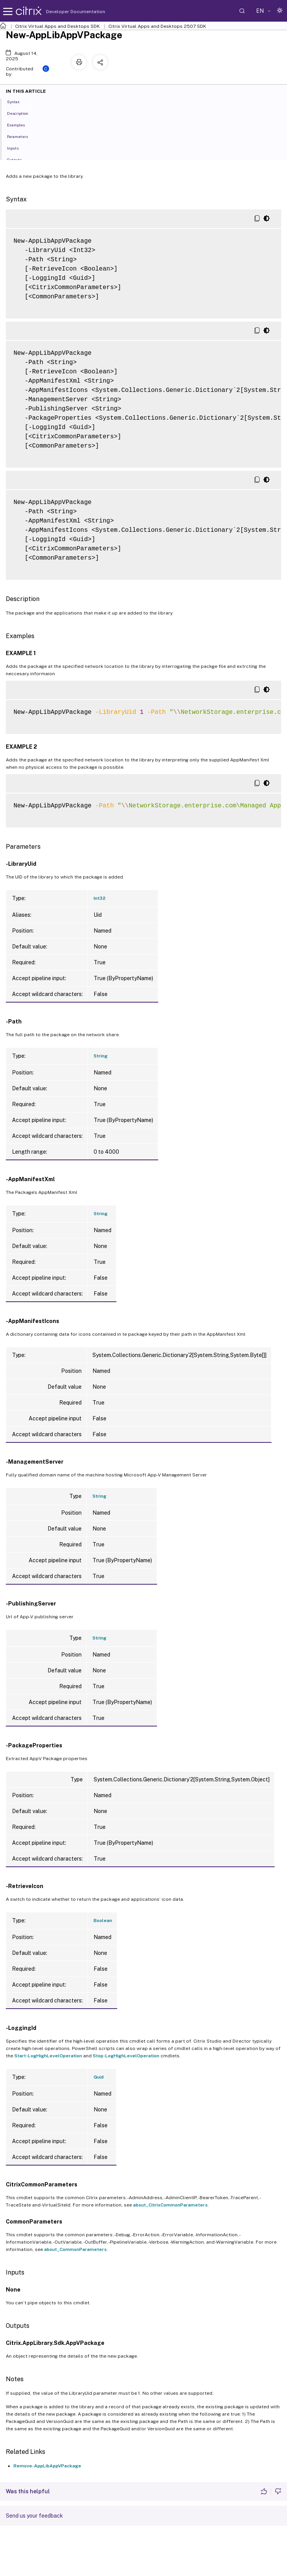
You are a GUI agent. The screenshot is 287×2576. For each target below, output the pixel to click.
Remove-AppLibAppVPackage (47, 2466)
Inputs (17, 147)
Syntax (17, 101)
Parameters (21, 136)
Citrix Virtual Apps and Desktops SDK (57, 26)
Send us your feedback (34, 2516)
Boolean (103, 1920)
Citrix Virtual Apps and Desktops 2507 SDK (157, 26)
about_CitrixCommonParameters (170, 2205)
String (101, 1056)
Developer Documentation (63, 11)
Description (22, 113)
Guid (99, 2077)
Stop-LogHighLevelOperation (126, 2055)
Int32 (100, 898)
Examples (20, 124)
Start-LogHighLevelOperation (48, 2055)
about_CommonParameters (75, 2249)
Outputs (18, 159)
